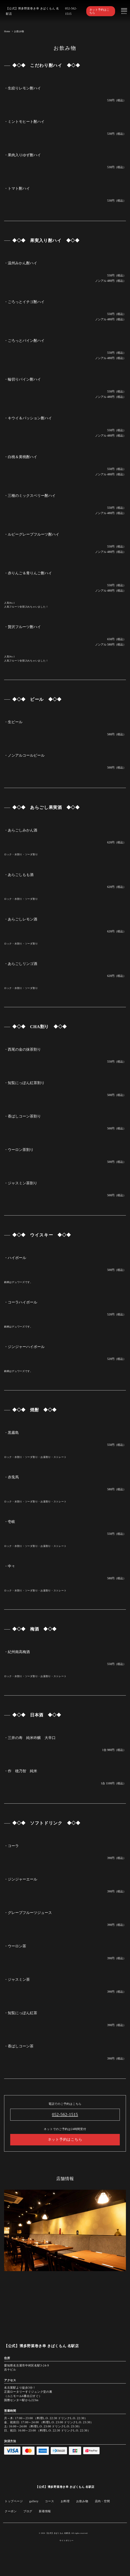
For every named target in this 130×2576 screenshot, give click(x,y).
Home (7, 31)
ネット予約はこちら (99, 11)
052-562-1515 (71, 11)
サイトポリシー (66, 2541)
